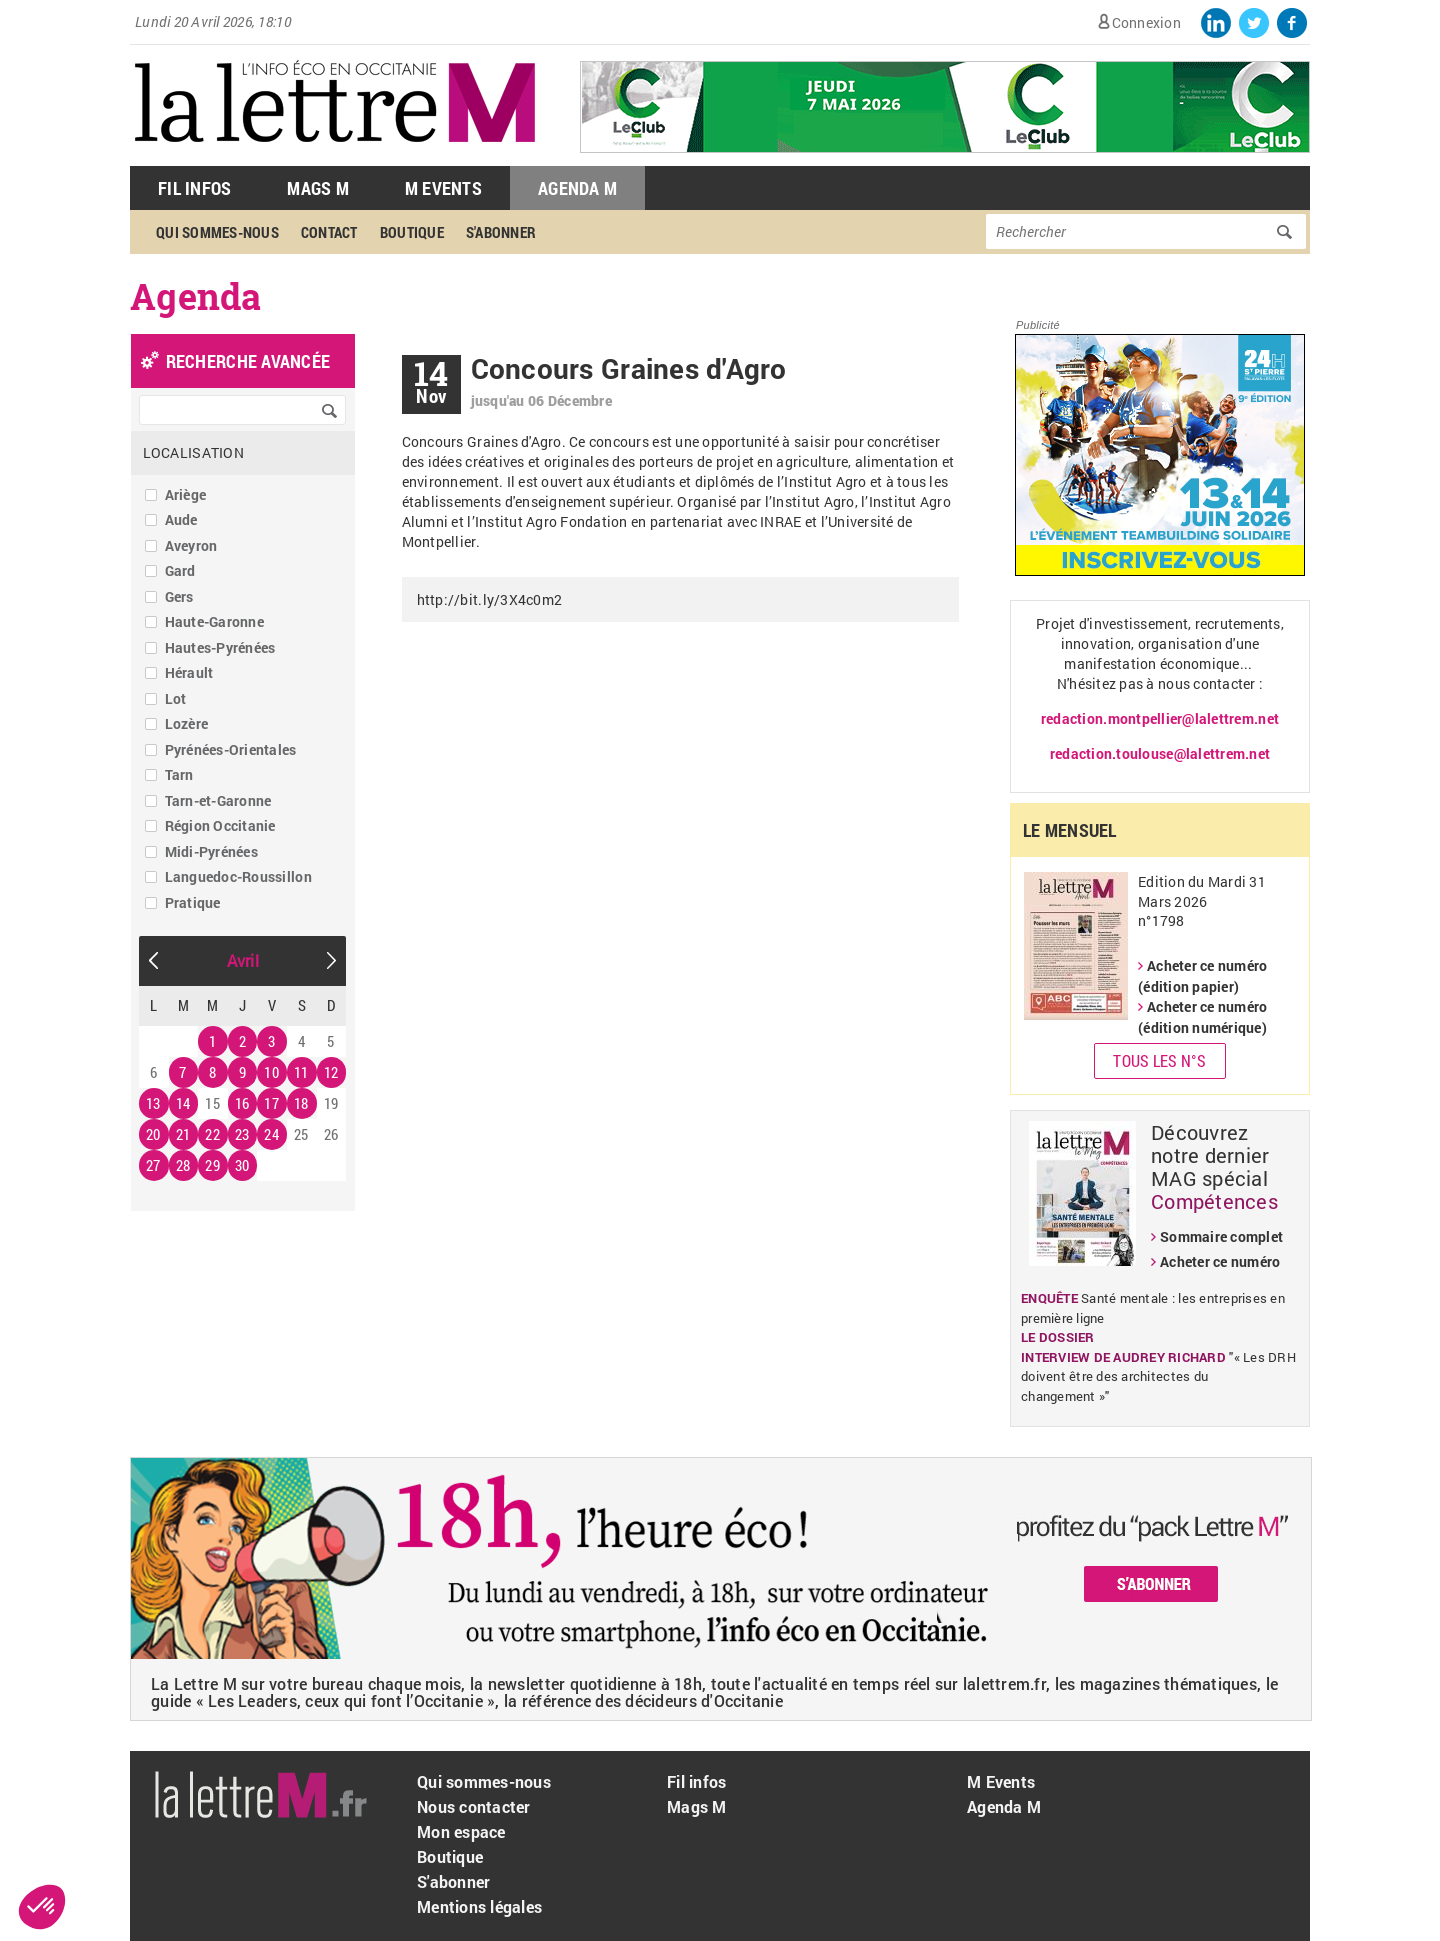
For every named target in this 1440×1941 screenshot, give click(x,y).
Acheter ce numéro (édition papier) (1202, 976)
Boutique (412, 232)
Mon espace (461, 1831)
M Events (443, 188)
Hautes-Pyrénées (220, 647)
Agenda (196, 296)
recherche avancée (248, 361)
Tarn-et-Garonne (218, 800)
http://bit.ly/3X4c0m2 (489, 599)
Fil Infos (194, 188)
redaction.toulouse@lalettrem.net (1160, 753)
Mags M (318, 188)
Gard (180, 570)
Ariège (186, 494)
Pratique (193, 902)
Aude (181, 519)
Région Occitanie (220, 825)
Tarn (179, 774)
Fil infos (696, 1781)
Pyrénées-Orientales (231, 749)
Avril (243, 960)
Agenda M (577, 188)
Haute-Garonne (214, 621)
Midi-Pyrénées (211, 851)
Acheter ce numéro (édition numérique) (1202, 1017)
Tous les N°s (1159, 1060)
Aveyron (191, 545)
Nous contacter (474, 1806)
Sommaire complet (1221, 1236)
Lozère (187, 723)
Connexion (1146, 22)
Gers (179, 596)
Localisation (193, 452)
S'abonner (501, 232)
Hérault (189, 672)
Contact (329, 232)
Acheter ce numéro (1220, 1261)
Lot (176, 698)
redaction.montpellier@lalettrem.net (1160, 718)
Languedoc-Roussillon (238, 876)
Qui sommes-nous (217, 232)
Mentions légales (479, 1906)
